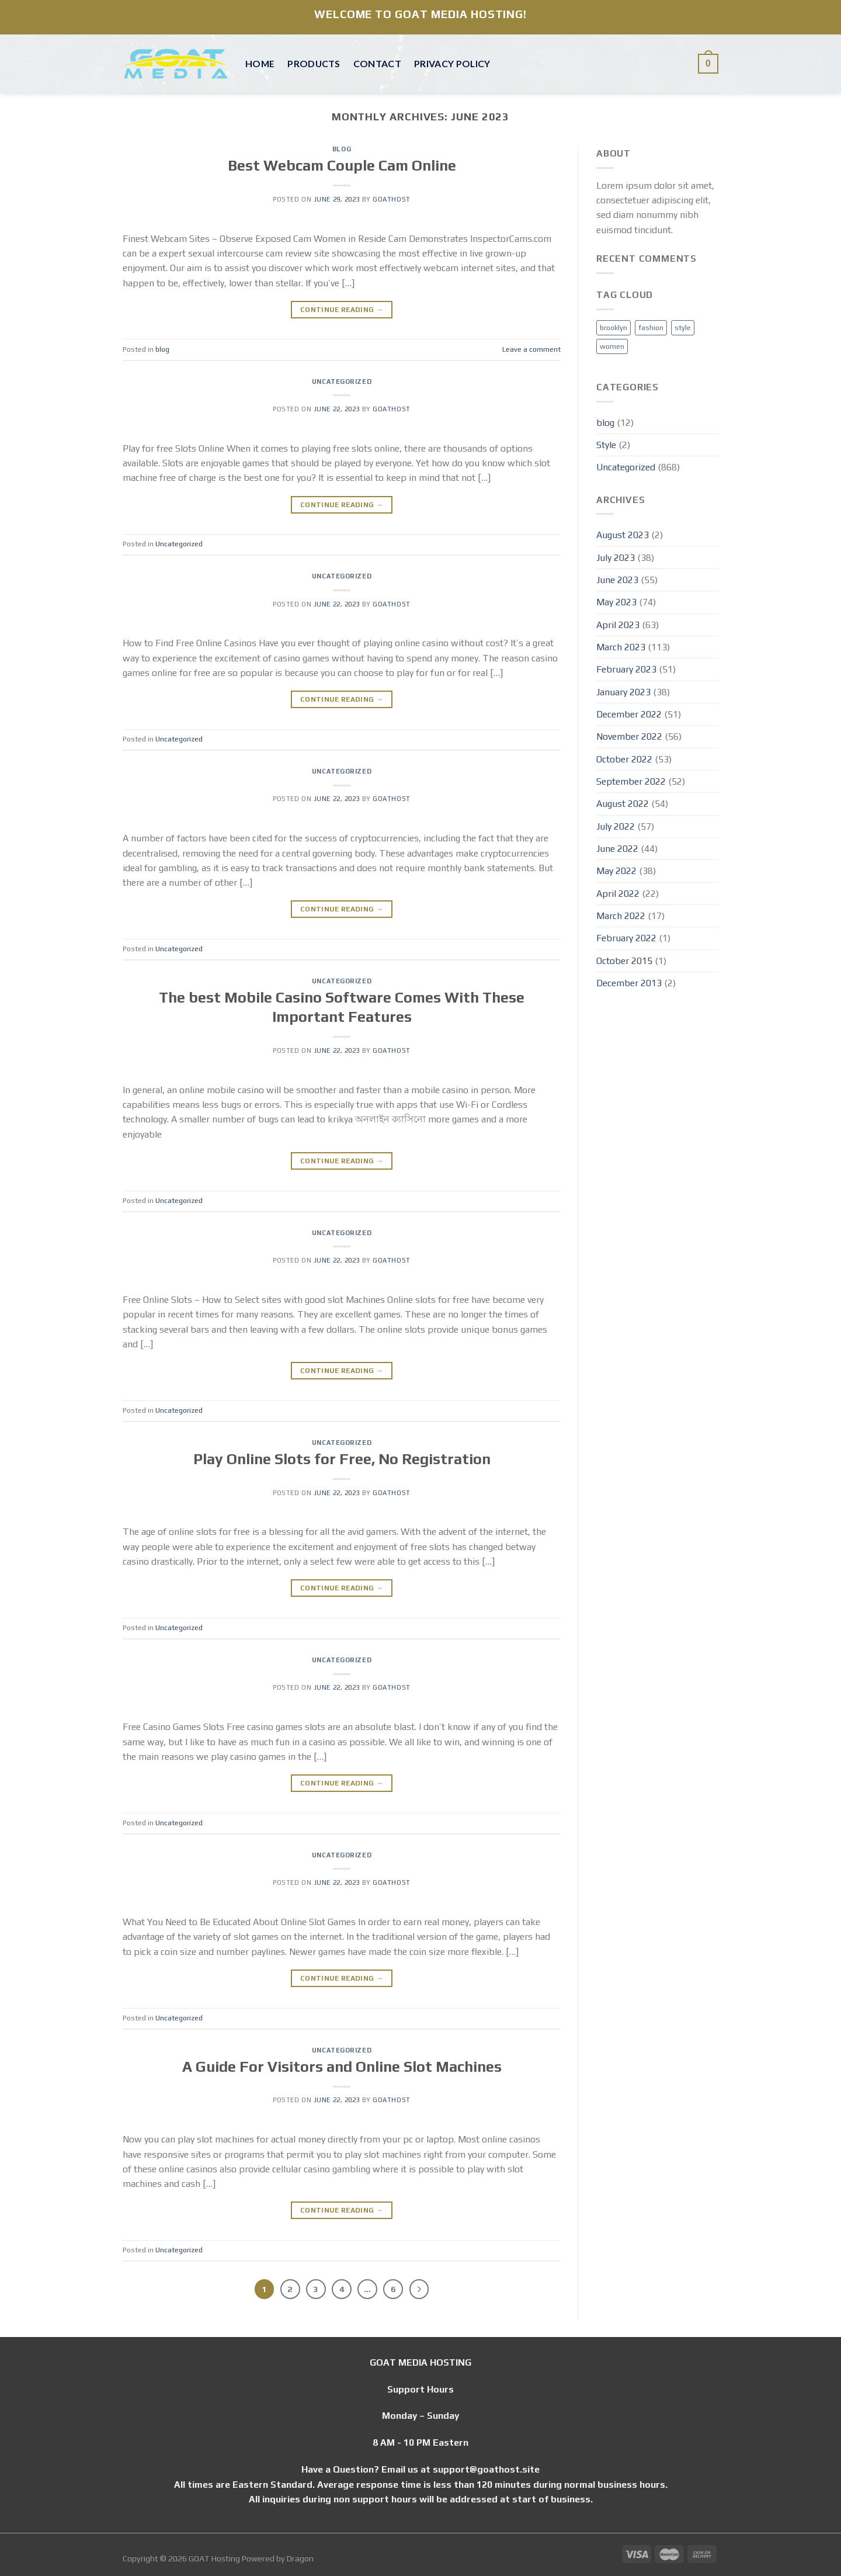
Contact (377, 63)
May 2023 (616, 602)
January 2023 (623, 692)
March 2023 (620, 647)
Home (259, 63)
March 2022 (620, 915)
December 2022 (629, 714)
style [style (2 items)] (683, 327)
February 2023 (626, 669)
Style (606, 444)
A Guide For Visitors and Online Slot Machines (342, 2066)
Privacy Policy (452, 63)
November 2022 (629, 736)
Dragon (300, 2558)
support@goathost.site (486, 2469)
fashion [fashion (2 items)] (650, 327)
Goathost (391, 199)
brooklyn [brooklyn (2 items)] (613, 327)
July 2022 (615, 826)
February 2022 (626, 937)
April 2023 (618, 624)
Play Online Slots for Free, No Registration (342, 1459)
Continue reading (341, 310)
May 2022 (616, 870)
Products (313, 63)
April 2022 (618, 893)
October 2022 (624, 759)
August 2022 (622, 803)
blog (341, 148)
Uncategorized (341, 381)
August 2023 (622, 534)
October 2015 (624, 960)
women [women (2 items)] (612, 346)
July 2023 (615, 557)
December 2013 (629, 982)
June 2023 (617, 579)
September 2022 (631, 781)
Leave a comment (531, 349)
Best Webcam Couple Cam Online (342, 165)
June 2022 (617, 848)
